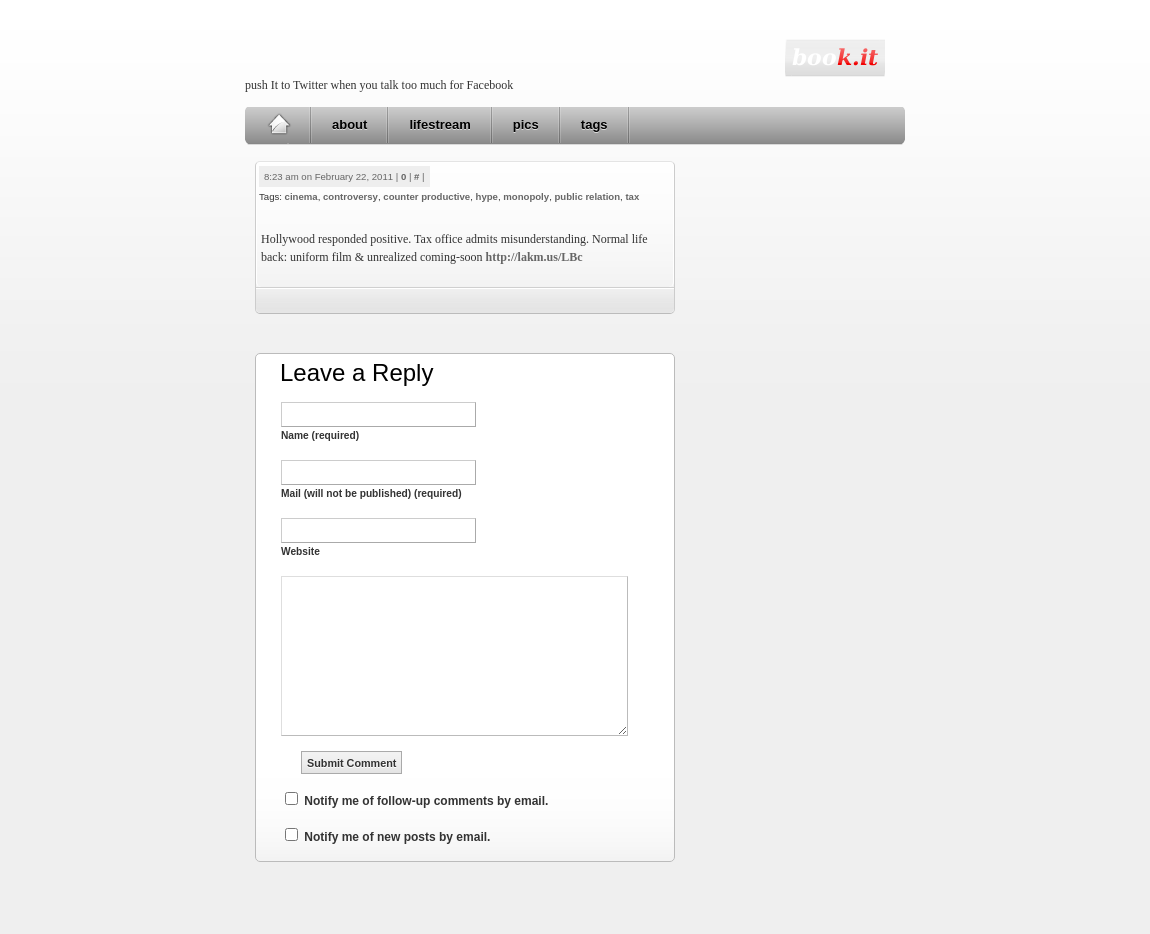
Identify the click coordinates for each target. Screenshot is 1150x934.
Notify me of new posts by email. (397, 837)
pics (526, 124)
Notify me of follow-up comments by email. (426, 801)
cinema (301, 196)
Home (278, 125)
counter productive (426, 196)
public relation (587, 196)
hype (487, 196)
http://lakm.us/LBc (534, 257)
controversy (350, 196)
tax (632, 196)
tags (594, 124)
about (349, 124)
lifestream (439, 124)
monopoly (526, 196)
